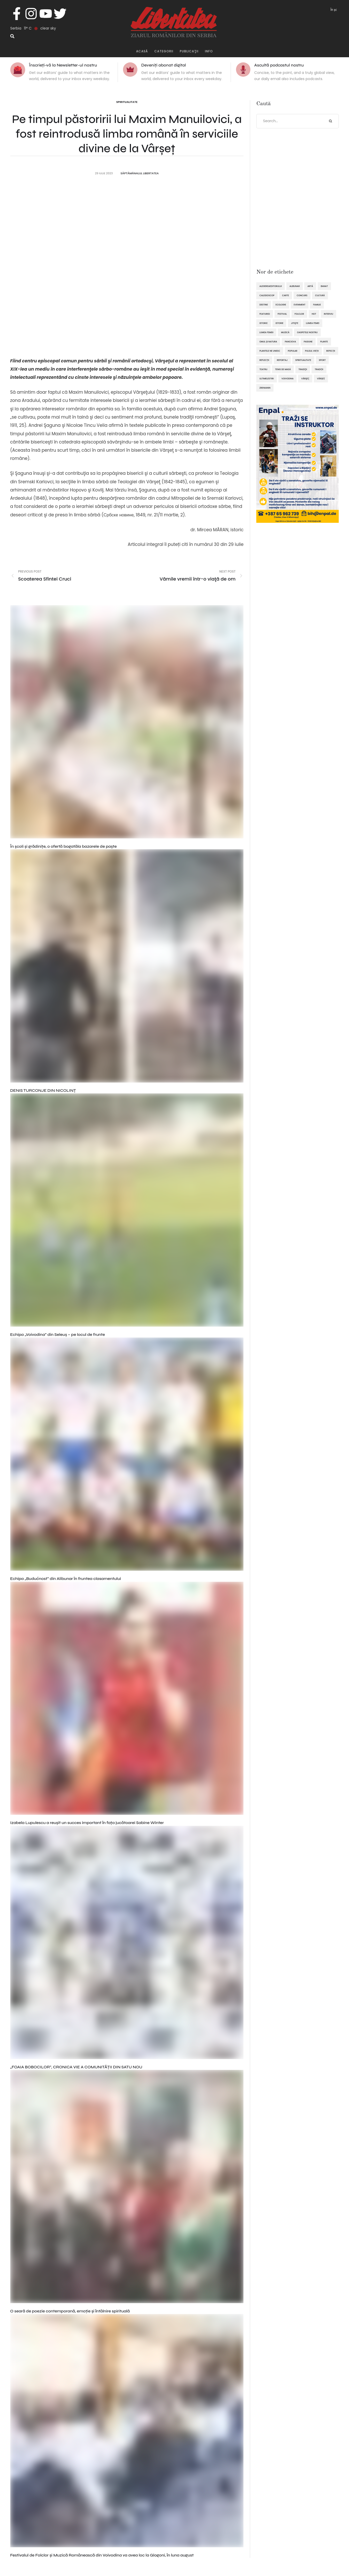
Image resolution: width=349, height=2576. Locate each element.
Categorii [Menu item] (163, 51)
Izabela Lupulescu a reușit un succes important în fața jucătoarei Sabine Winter (87, 1822)
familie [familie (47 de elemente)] (317, 304)
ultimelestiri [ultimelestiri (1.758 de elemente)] (266, 378)
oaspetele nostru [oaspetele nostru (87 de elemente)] (307, 332)
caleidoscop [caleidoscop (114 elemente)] (266, 295)
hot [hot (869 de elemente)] (314, 313)
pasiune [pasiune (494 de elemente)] (308, 341)
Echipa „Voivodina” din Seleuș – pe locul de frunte (57, 1334)
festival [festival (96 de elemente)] (282, 313)
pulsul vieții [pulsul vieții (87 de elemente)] (312, 350)
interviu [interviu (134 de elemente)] (328, 313)
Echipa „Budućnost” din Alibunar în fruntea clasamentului (65, 1578)
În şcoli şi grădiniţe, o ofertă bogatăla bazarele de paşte (63, 846)
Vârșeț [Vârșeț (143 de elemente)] (321, 378)
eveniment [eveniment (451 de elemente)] (299, 304)
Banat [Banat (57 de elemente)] (324, 286)
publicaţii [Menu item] (189, 51)
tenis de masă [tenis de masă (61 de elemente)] (283, 369)
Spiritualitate (126, 102)
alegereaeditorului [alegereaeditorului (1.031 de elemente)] (270, 286)
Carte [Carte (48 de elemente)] (285, 295)
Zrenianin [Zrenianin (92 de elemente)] (264, 387)
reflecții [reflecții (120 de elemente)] (264, 360)
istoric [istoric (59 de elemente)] (263, 323)
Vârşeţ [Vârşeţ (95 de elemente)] (305, 378)
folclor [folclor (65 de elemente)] (299, 313)
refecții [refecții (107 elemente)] (330, 350)
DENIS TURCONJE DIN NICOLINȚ (43, 1090)
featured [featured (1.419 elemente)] (264, 313)
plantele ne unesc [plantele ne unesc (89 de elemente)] (269, 350)
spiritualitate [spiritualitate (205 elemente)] (303, 360)
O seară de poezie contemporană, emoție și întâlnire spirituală (70, 2311)
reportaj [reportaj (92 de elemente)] (282, 360)
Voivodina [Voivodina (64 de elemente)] (287, 378)
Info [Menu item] (209, 51)
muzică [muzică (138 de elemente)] (285, 332)
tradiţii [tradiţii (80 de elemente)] (302, 369)
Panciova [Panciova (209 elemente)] (290, 341)
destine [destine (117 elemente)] (263, 304)
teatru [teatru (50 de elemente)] (263, 369)
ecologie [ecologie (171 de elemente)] (281, 304)
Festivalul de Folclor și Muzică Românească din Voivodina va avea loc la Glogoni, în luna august (102, 2555)
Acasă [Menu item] (142, 51)
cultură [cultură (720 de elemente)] (320, 295)
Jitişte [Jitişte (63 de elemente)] (294, 323)
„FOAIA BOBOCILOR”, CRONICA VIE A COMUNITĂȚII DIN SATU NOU (76, 2066)
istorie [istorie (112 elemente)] (279, 323)
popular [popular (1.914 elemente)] (292, 350)
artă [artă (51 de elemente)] (310, 286)
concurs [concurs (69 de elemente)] (302, 295)
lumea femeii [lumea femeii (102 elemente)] (266, 332)
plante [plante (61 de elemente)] (324, 341)
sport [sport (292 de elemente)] (322, 360)
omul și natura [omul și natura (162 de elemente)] (268, 341)
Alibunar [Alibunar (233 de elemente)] (294, 286)
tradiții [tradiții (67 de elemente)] (319, 369)
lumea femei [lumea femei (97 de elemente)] (312, 323)
